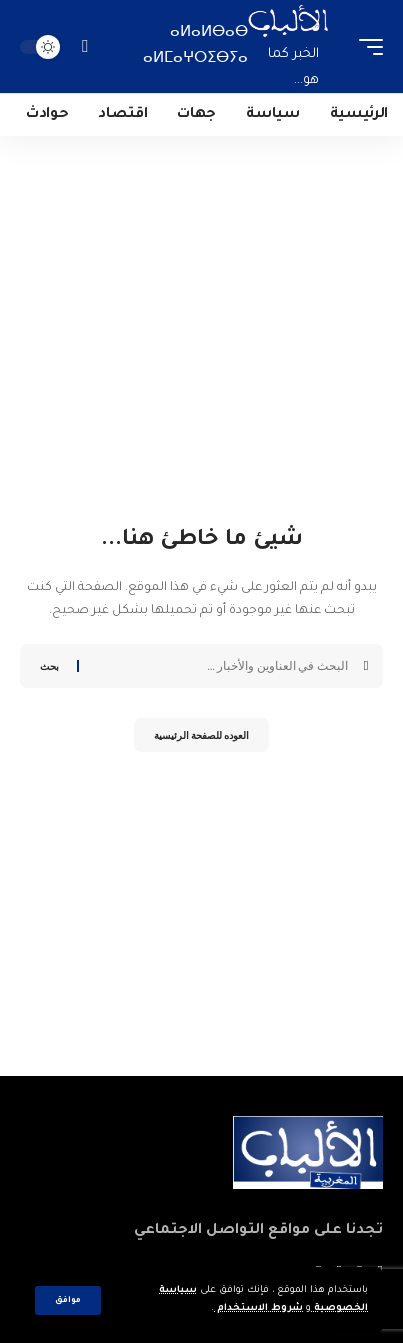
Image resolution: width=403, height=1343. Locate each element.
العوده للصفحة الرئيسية (201, 735)
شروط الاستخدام (258, 1308)
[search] (84, 46)
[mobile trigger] (366, 46)
